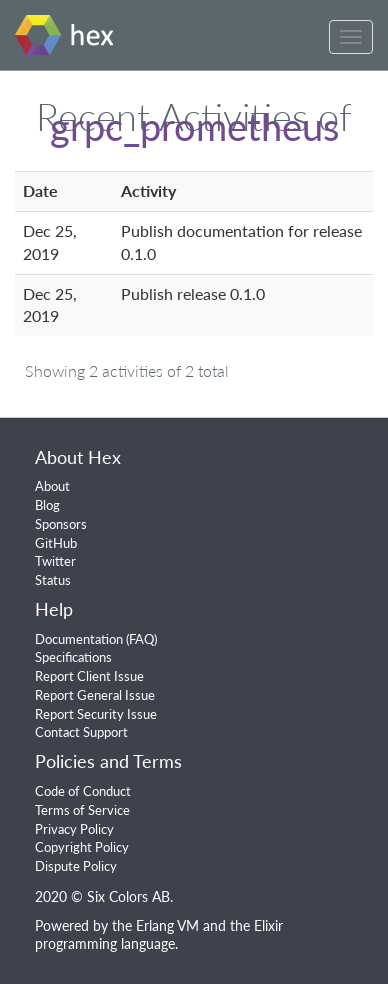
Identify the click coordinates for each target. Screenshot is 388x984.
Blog (47, 505)
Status (53, 580)
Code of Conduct (83, 791)
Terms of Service (82, 810)
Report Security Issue (96, 714)
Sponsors (61, 524)
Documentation (79, 639)
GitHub (56, 543)
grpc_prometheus (194, 126)
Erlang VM (167, 925)
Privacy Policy (74, 829)
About (52, 486)
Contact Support (81, 732)
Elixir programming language (159, 935)
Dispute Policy (76, 866)
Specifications (73, 657)
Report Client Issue (89, 676)
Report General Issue (95, 695)
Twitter (55, 561)
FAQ (141, 639)
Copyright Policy (82, 847)
